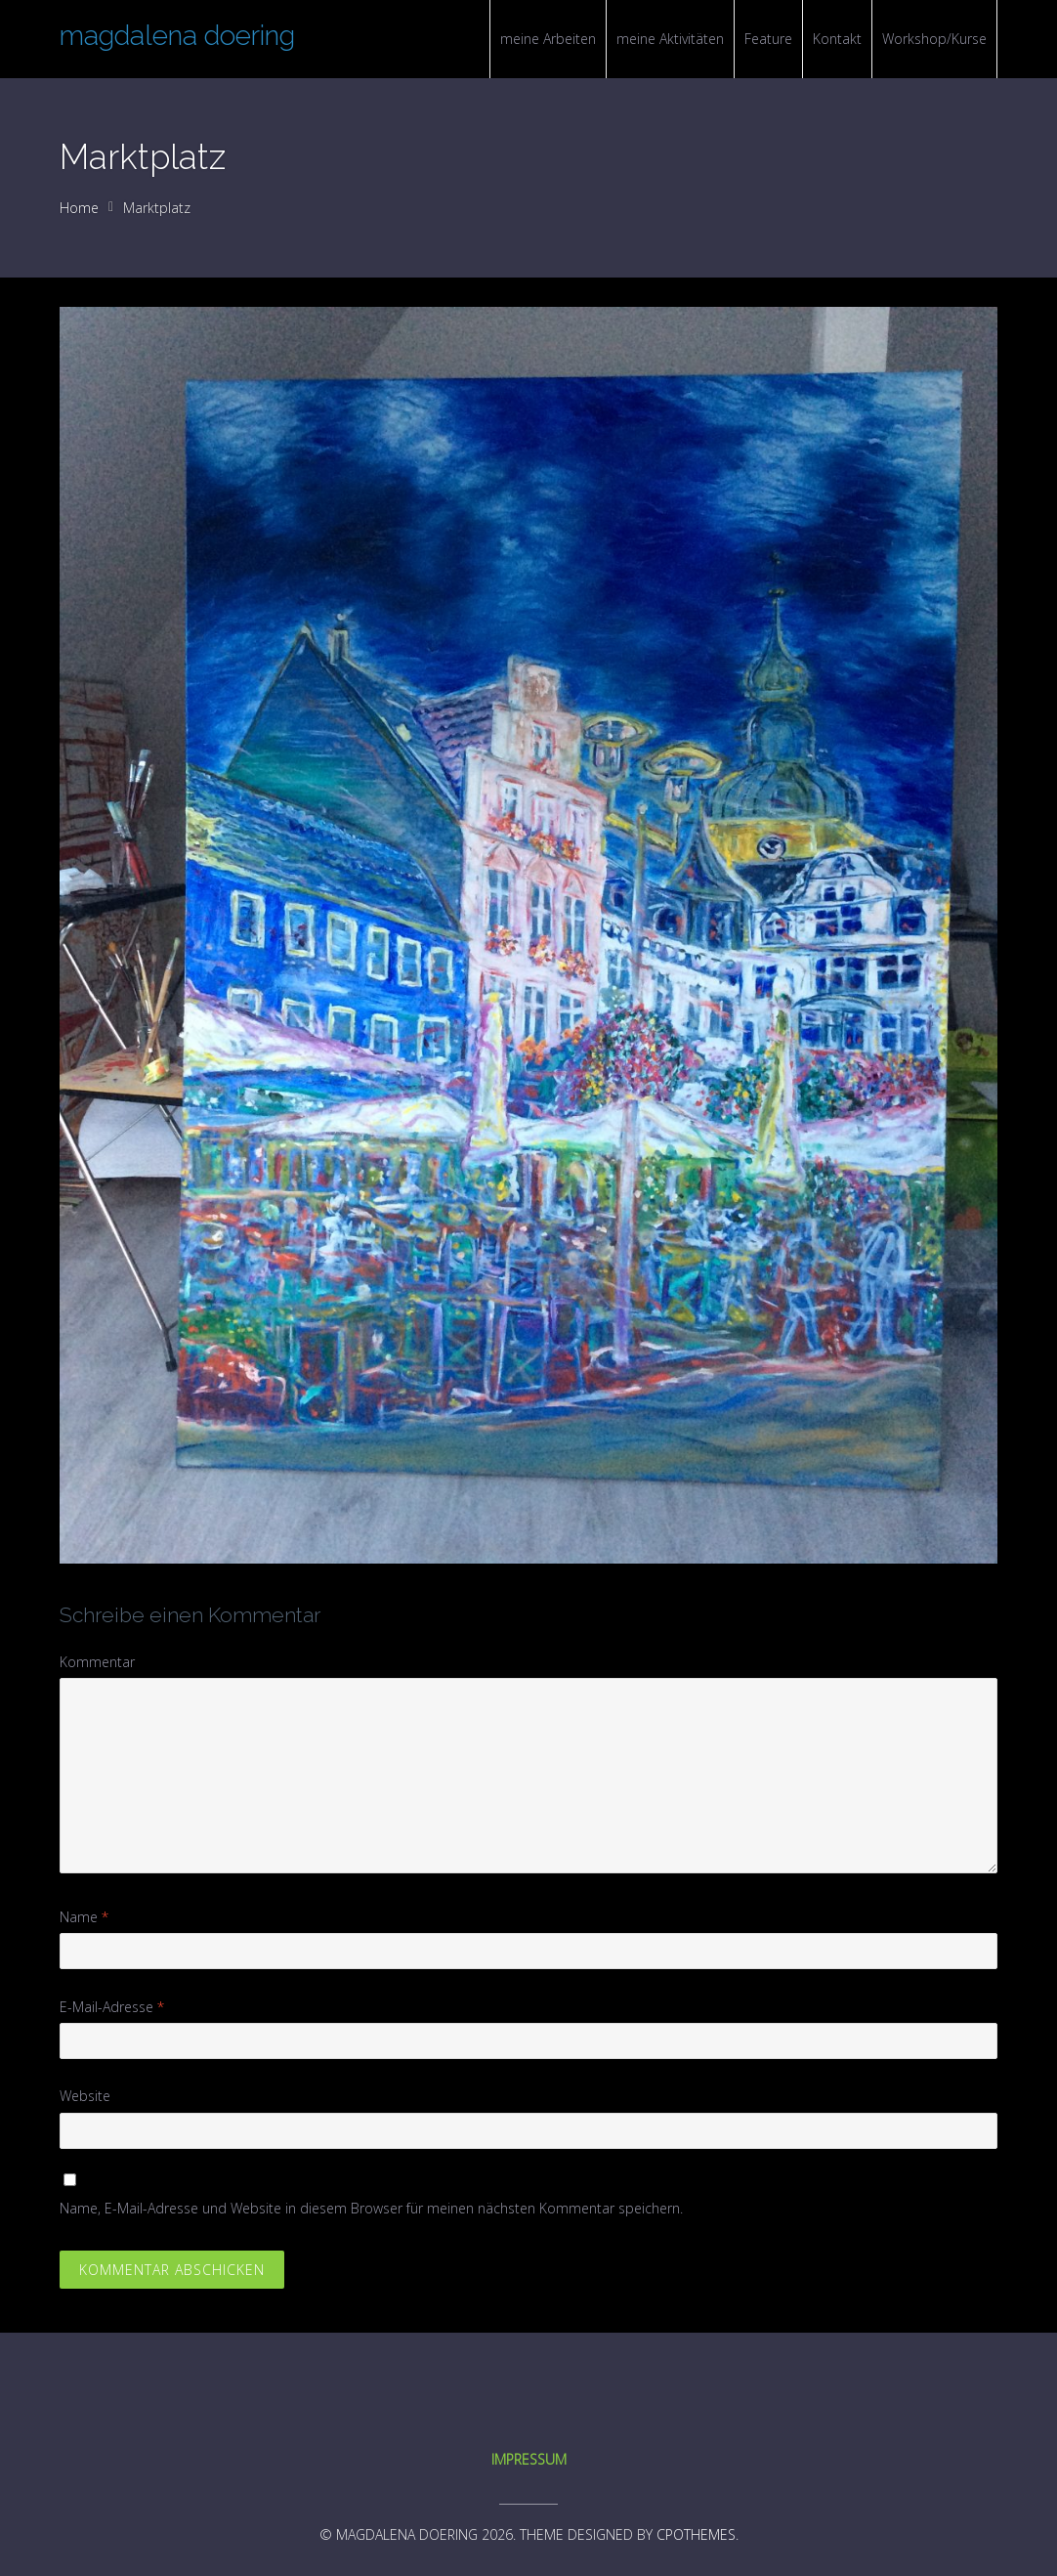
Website (85, 2095)
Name (84, 1917)
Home (79, 207)
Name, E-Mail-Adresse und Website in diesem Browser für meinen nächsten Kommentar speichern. (371, 2208)
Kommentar (97, 1662)
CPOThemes (696, 2534)
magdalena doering (177, 36)
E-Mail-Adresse (112, 2006)
